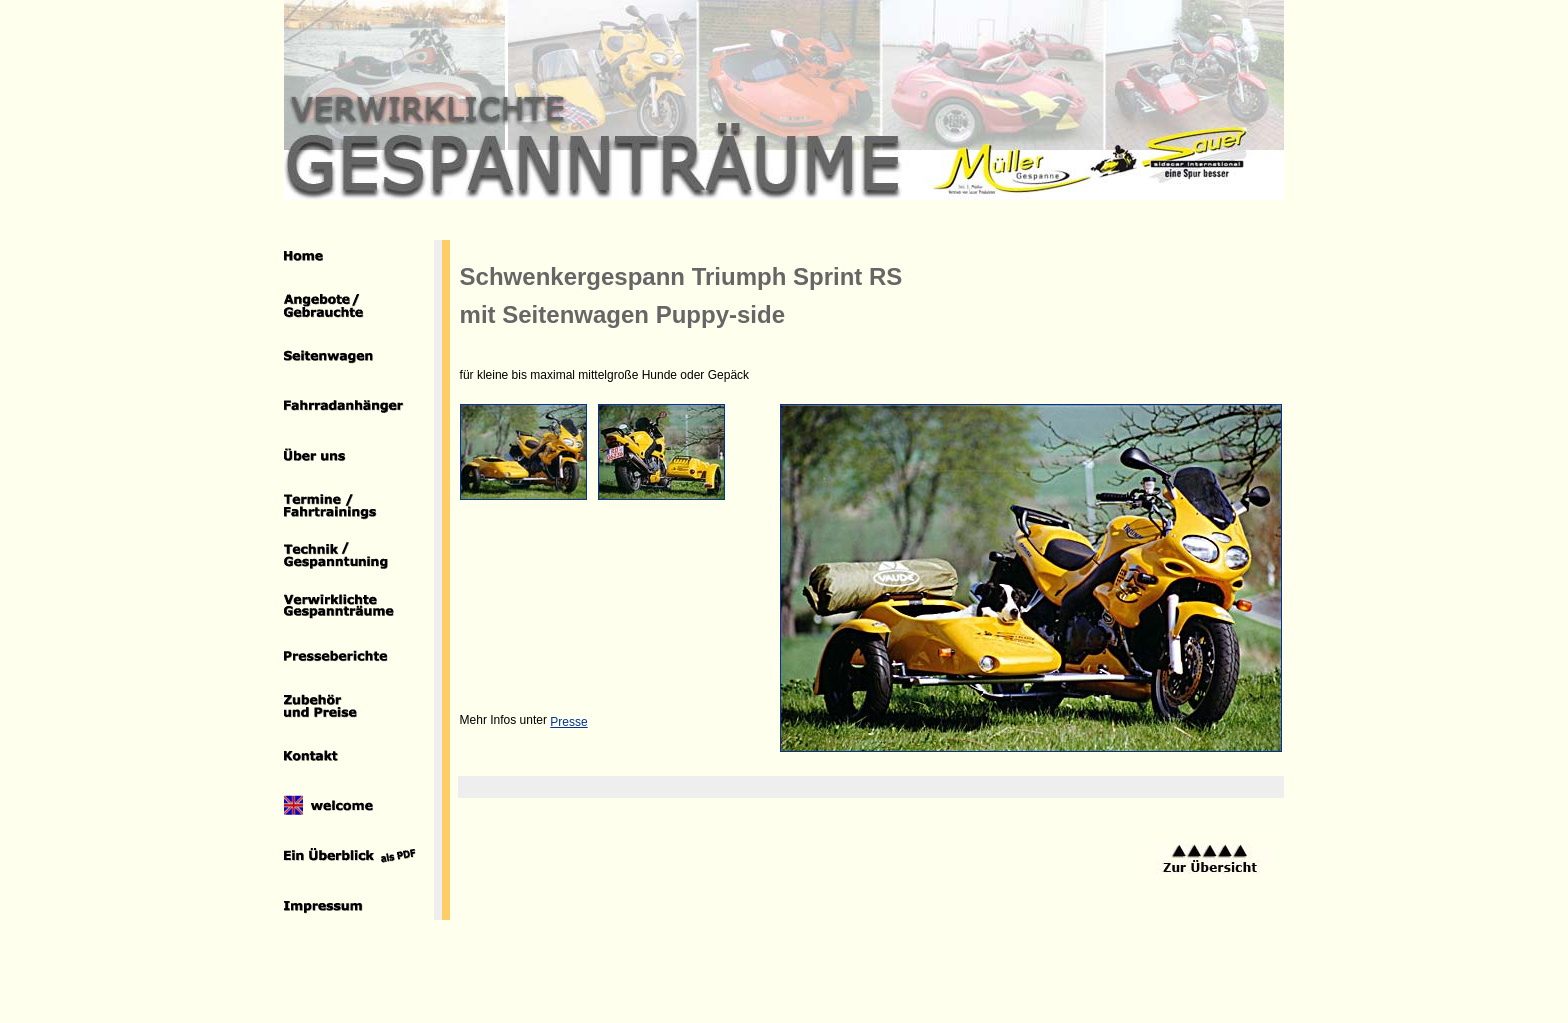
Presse (568, 722)
